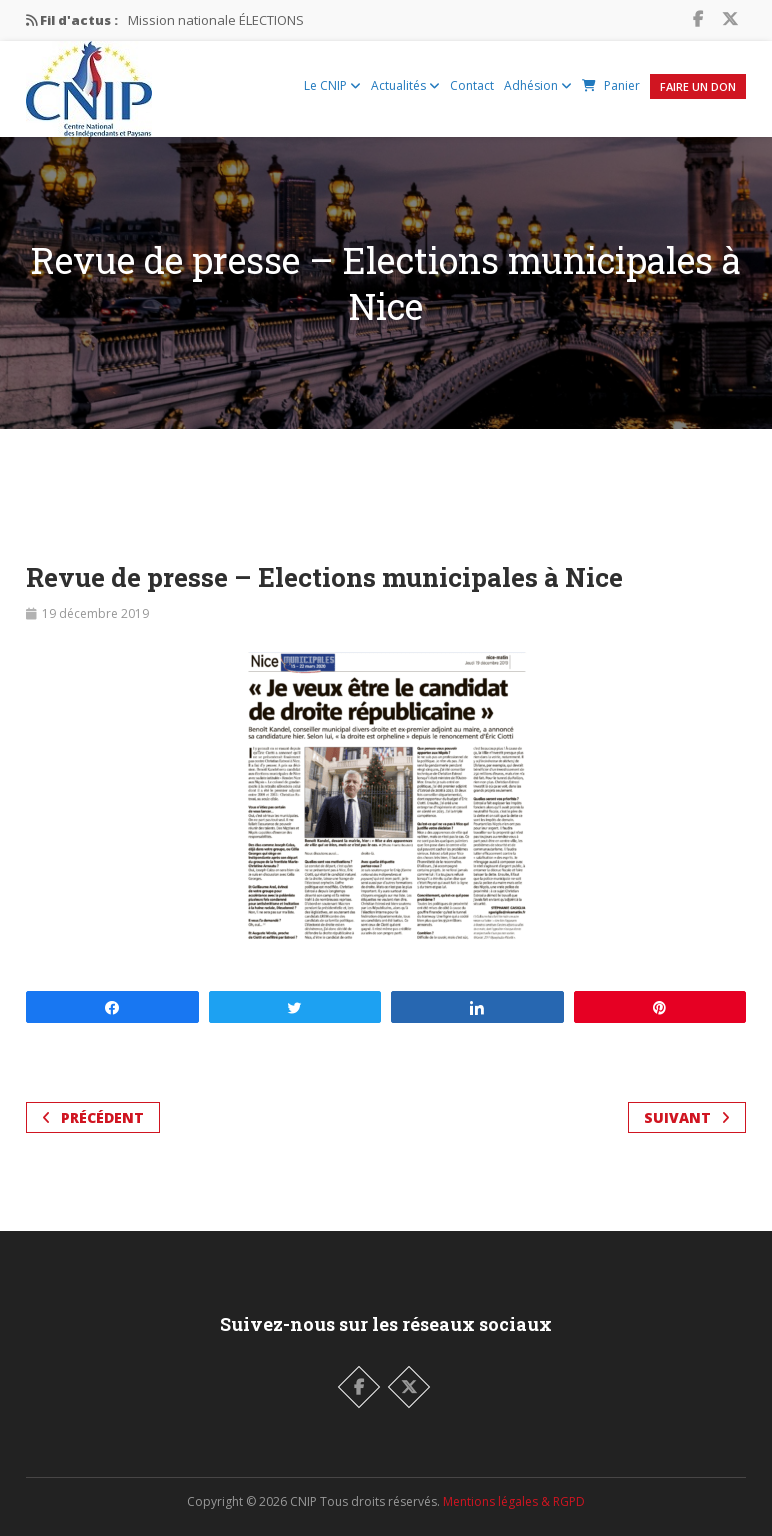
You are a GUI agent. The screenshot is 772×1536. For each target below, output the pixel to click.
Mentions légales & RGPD (514, 1501)
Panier (611, 85)
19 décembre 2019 (95, 613)
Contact (472, 85)
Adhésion (538, 85)
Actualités (405, 85)
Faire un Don (698, 86)
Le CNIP (332, 85)
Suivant (687, 1117)
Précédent (93, 1117)
